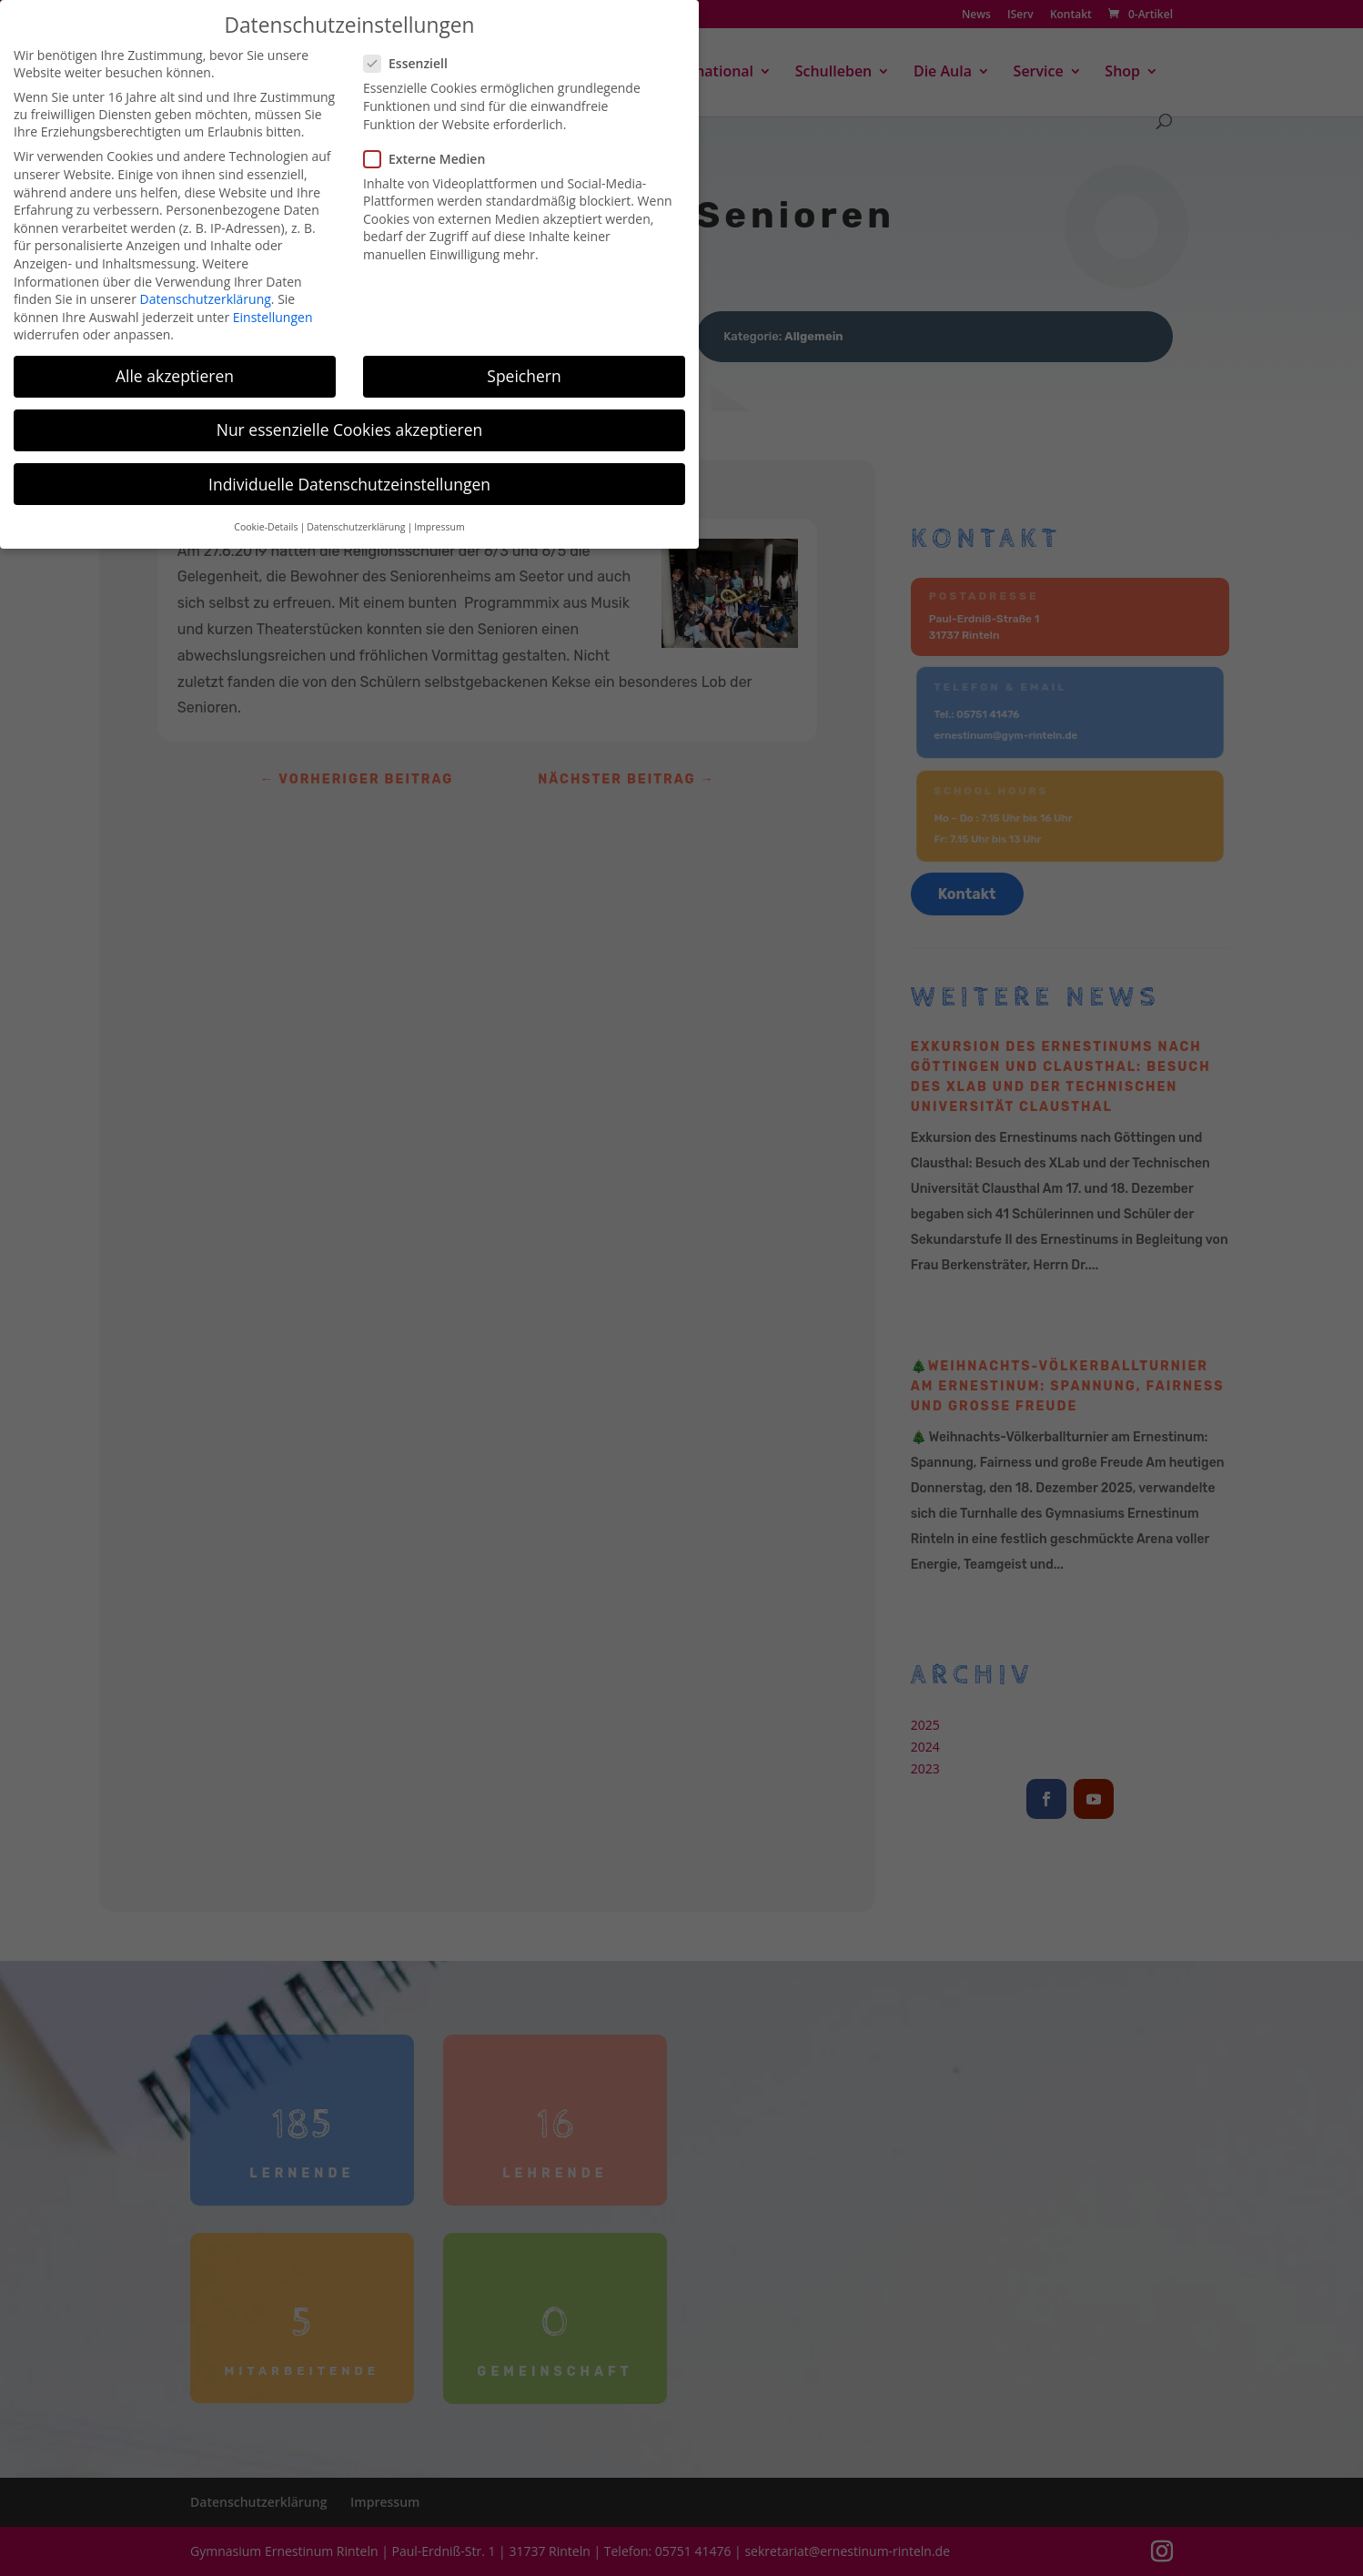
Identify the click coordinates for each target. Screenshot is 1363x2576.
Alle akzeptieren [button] (175, 365)
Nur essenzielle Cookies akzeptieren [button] (350, 418)
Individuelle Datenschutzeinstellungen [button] (349, 472)
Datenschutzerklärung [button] (356, 516)
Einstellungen (273, 306)
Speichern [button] (523, 365)
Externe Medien (431, 147)
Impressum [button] (439, 516)
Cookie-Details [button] (266, 516)
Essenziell (413, 52)
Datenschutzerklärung (205, 288)
